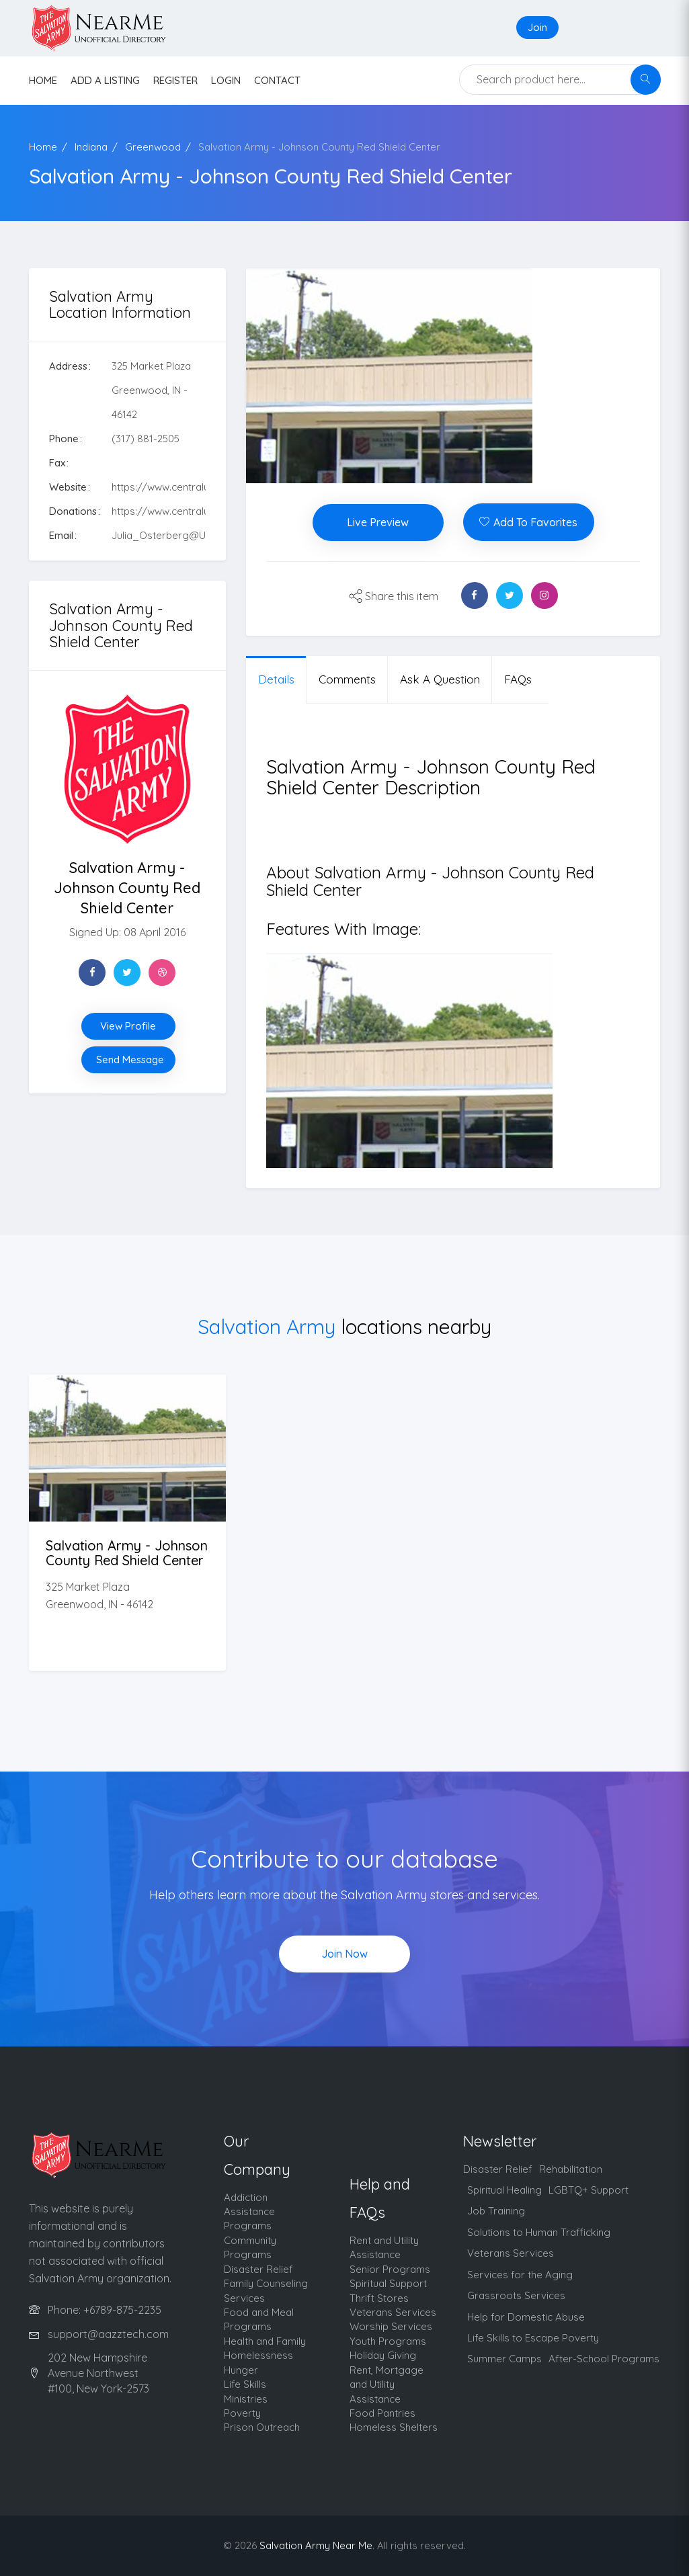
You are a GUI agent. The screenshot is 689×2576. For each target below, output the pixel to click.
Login (226, 80)
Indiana (91, 146)
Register (175, 80)
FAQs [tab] (518, 679)
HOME (43, 80)
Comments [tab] (347, 679)
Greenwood (153, 146)
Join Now (344, 1953)
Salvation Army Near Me (315, 2545)
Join (537, 27)
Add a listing (105, 80)
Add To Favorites (528, 521)
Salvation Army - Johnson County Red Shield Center (319, 146)
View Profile (128, 1026)
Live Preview (378, 522)
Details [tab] (276, 679)
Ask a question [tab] (440, 679)
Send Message (130, 1059)
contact (277, 80)
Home (43, 146)
